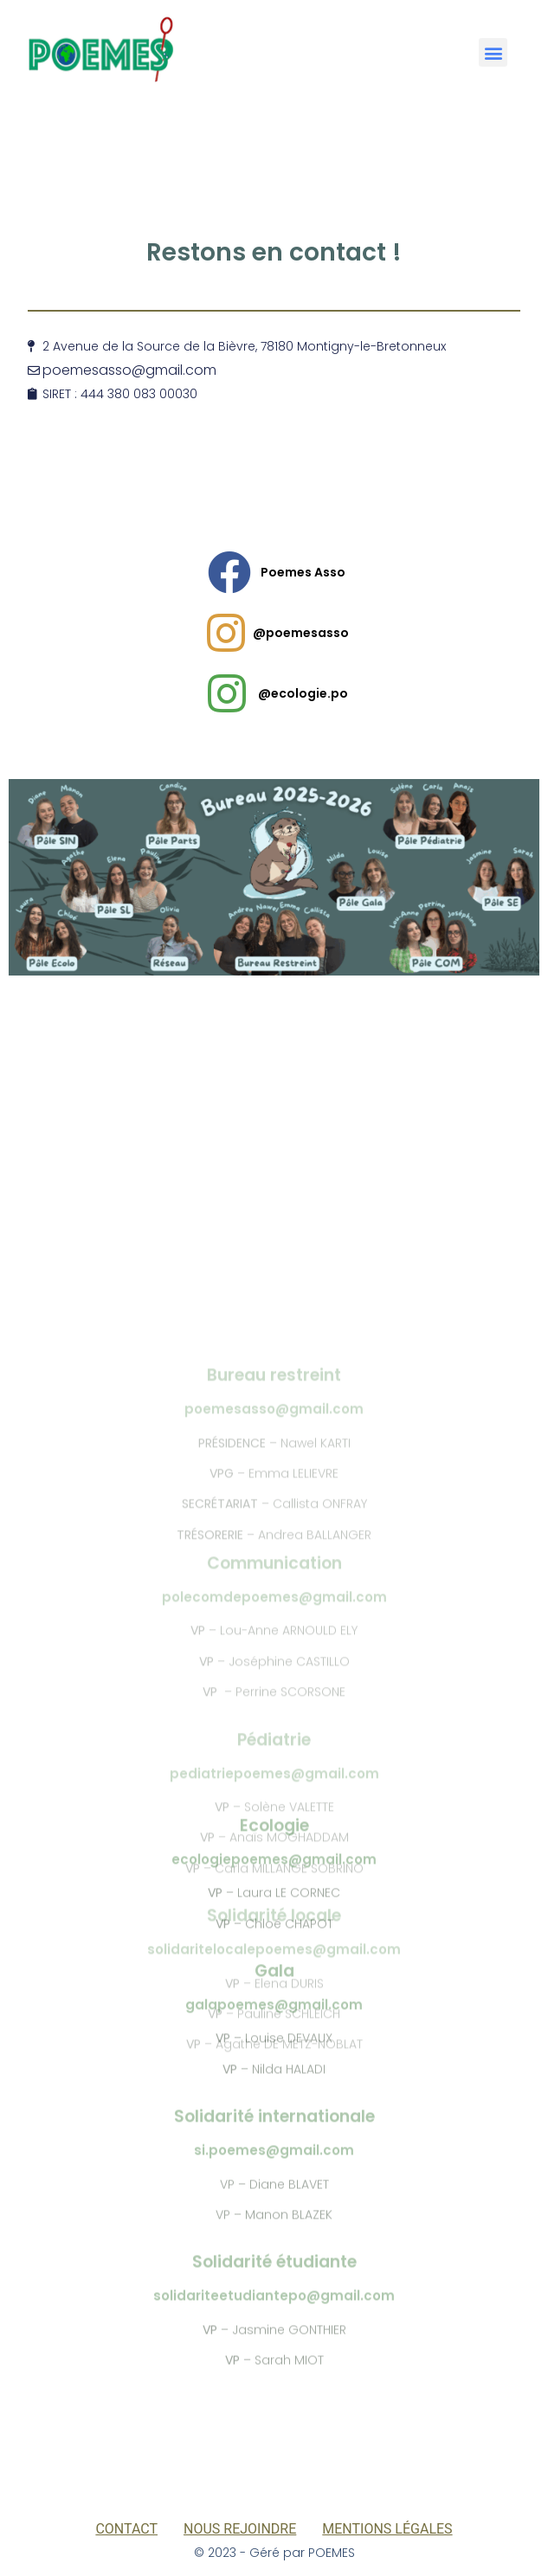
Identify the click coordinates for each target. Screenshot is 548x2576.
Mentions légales (387, 2529)
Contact (126, 2529)
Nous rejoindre (240, 2529)
